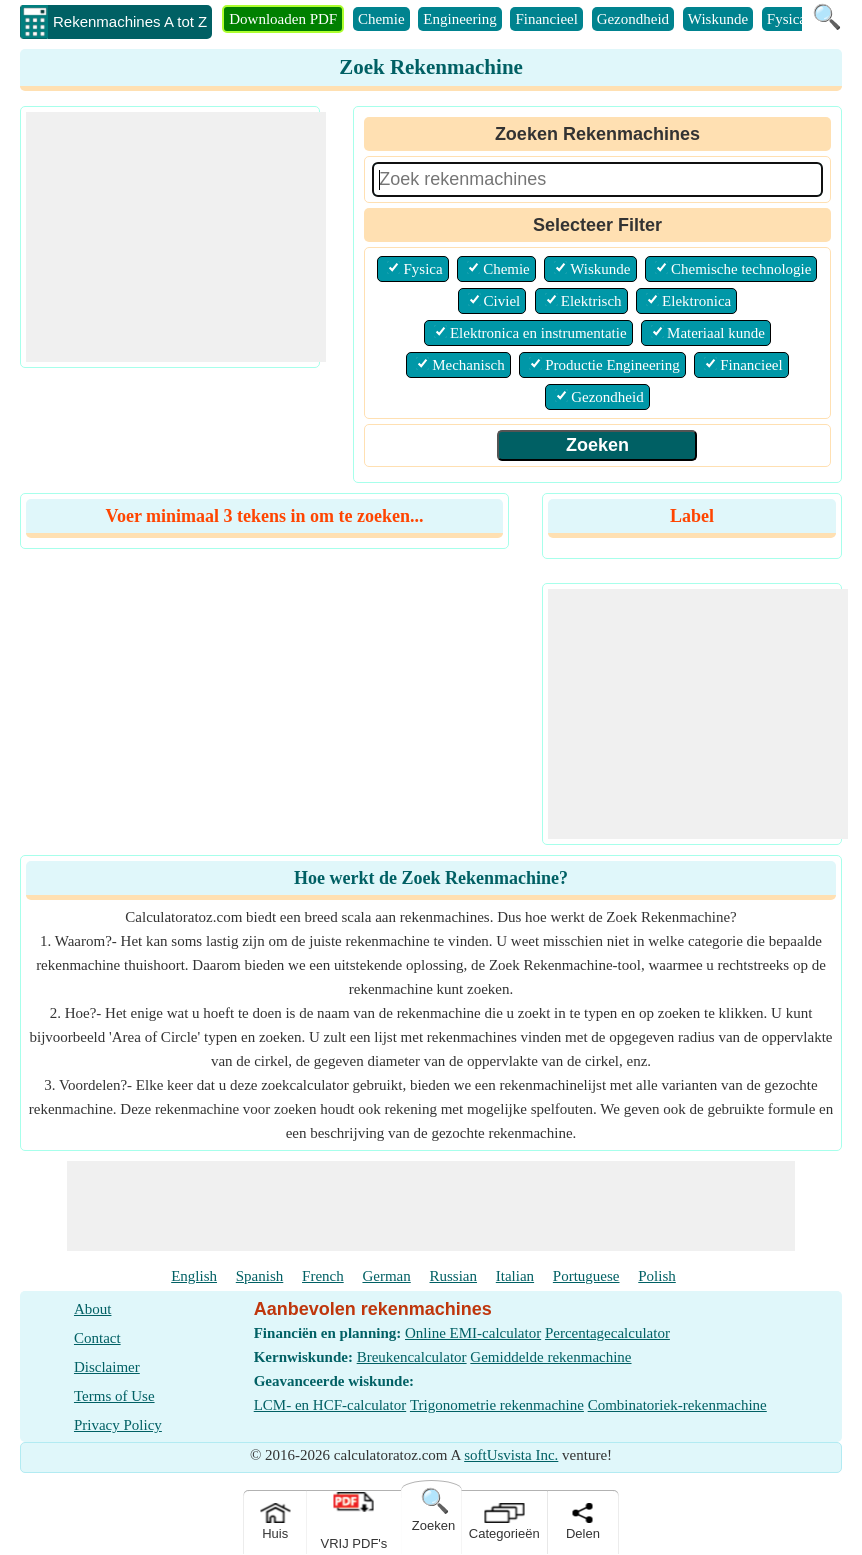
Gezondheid (633, 19)
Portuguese (586, 1276)
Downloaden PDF (283, 19)
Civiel (502, 301)
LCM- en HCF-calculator (330, 1405)
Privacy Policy (118, 1425)
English (194, 1276)
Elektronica (696, 301)
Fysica (786, 19)
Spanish (260, 1276)
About (93, 1309)
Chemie (381, 19)
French (323, 1276)
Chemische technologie (741, 269)
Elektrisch (591, 301)
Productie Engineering (612, 365)
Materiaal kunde (716, 333)
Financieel (546, 19)
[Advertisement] (176, 237)
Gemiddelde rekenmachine (550, 1357)
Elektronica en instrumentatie (538, 333)
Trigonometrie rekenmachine (497, 1405)
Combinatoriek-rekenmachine (677, 1405)
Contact (97, 1338)
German (386, 1276)
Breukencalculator (412, 1357)
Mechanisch (468, 365)
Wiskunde (718, 19)
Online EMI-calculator (473, 1333)
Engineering (459, 19)
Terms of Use (114, 1396)
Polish (657, 1276)
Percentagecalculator (607, 1333)
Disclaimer (107, 1367)
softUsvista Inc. (511, 1455)
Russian (454, 1276)
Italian (515, 1276)
